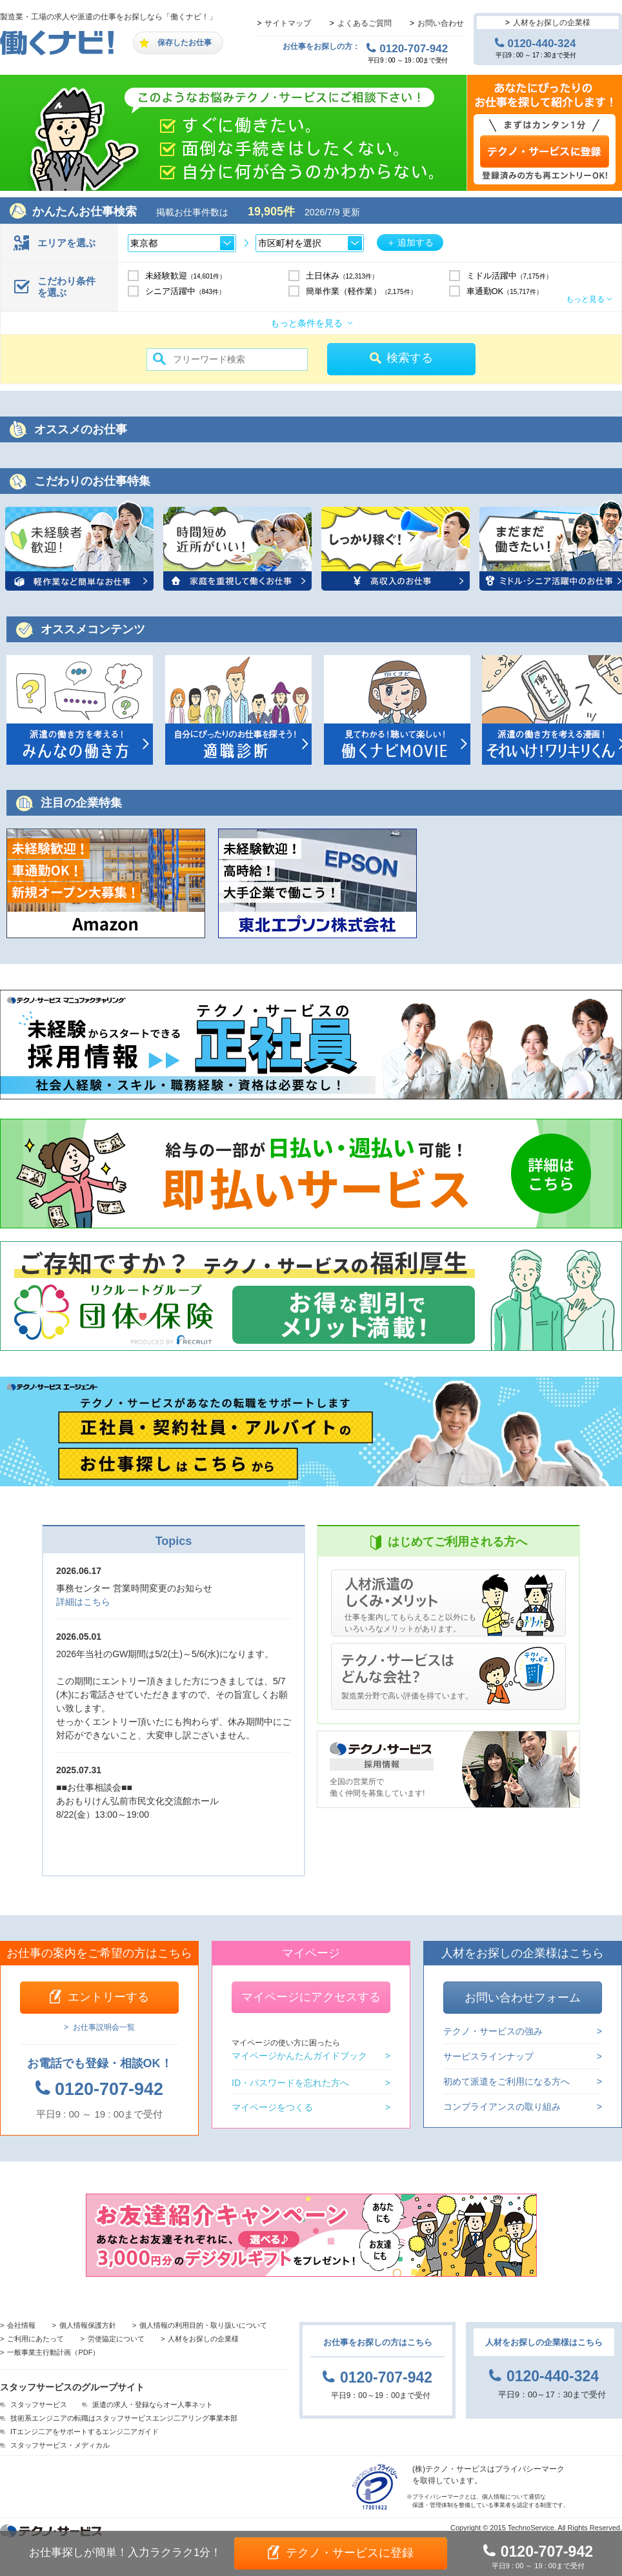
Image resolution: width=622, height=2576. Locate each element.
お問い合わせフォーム (523, 1997)
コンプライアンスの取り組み (502, 2106)
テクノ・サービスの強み (493, 2031)
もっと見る (585, 299)
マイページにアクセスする (311, 1997)
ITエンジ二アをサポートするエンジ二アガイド (84, 2431)
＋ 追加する (410, 242)
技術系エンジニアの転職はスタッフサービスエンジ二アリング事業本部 (123, 2418)
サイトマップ (288, 23)
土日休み (342, 275)
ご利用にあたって (35, 2339)
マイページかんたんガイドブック (299, 2049)
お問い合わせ (440, 23)
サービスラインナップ (488, 2056)
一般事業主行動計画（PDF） (53, 2352)
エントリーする (108, 1997)
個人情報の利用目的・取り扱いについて (203, 2325)
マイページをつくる (272, 2107)
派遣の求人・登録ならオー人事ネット (152, 2404)
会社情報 (21, 2325)
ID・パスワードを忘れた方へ (290, 2083)
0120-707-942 (413, 48)
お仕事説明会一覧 (104, 2027)
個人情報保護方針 (87, 2325)
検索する (409, 357)
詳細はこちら (83, 1602)
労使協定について (116, 2339)
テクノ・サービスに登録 (350, 2552)
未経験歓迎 (185, 275)
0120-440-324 (542, 43)
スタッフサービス (38, 2404)
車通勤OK (504, 291)
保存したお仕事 (184, 42)
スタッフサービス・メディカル (60, 2445)
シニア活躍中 (185, 291)
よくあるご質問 (364, 23)
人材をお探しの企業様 (551, 22)
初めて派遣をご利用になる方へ (506, 2081)
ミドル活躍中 (509, 275)
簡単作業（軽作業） (361, 291)
